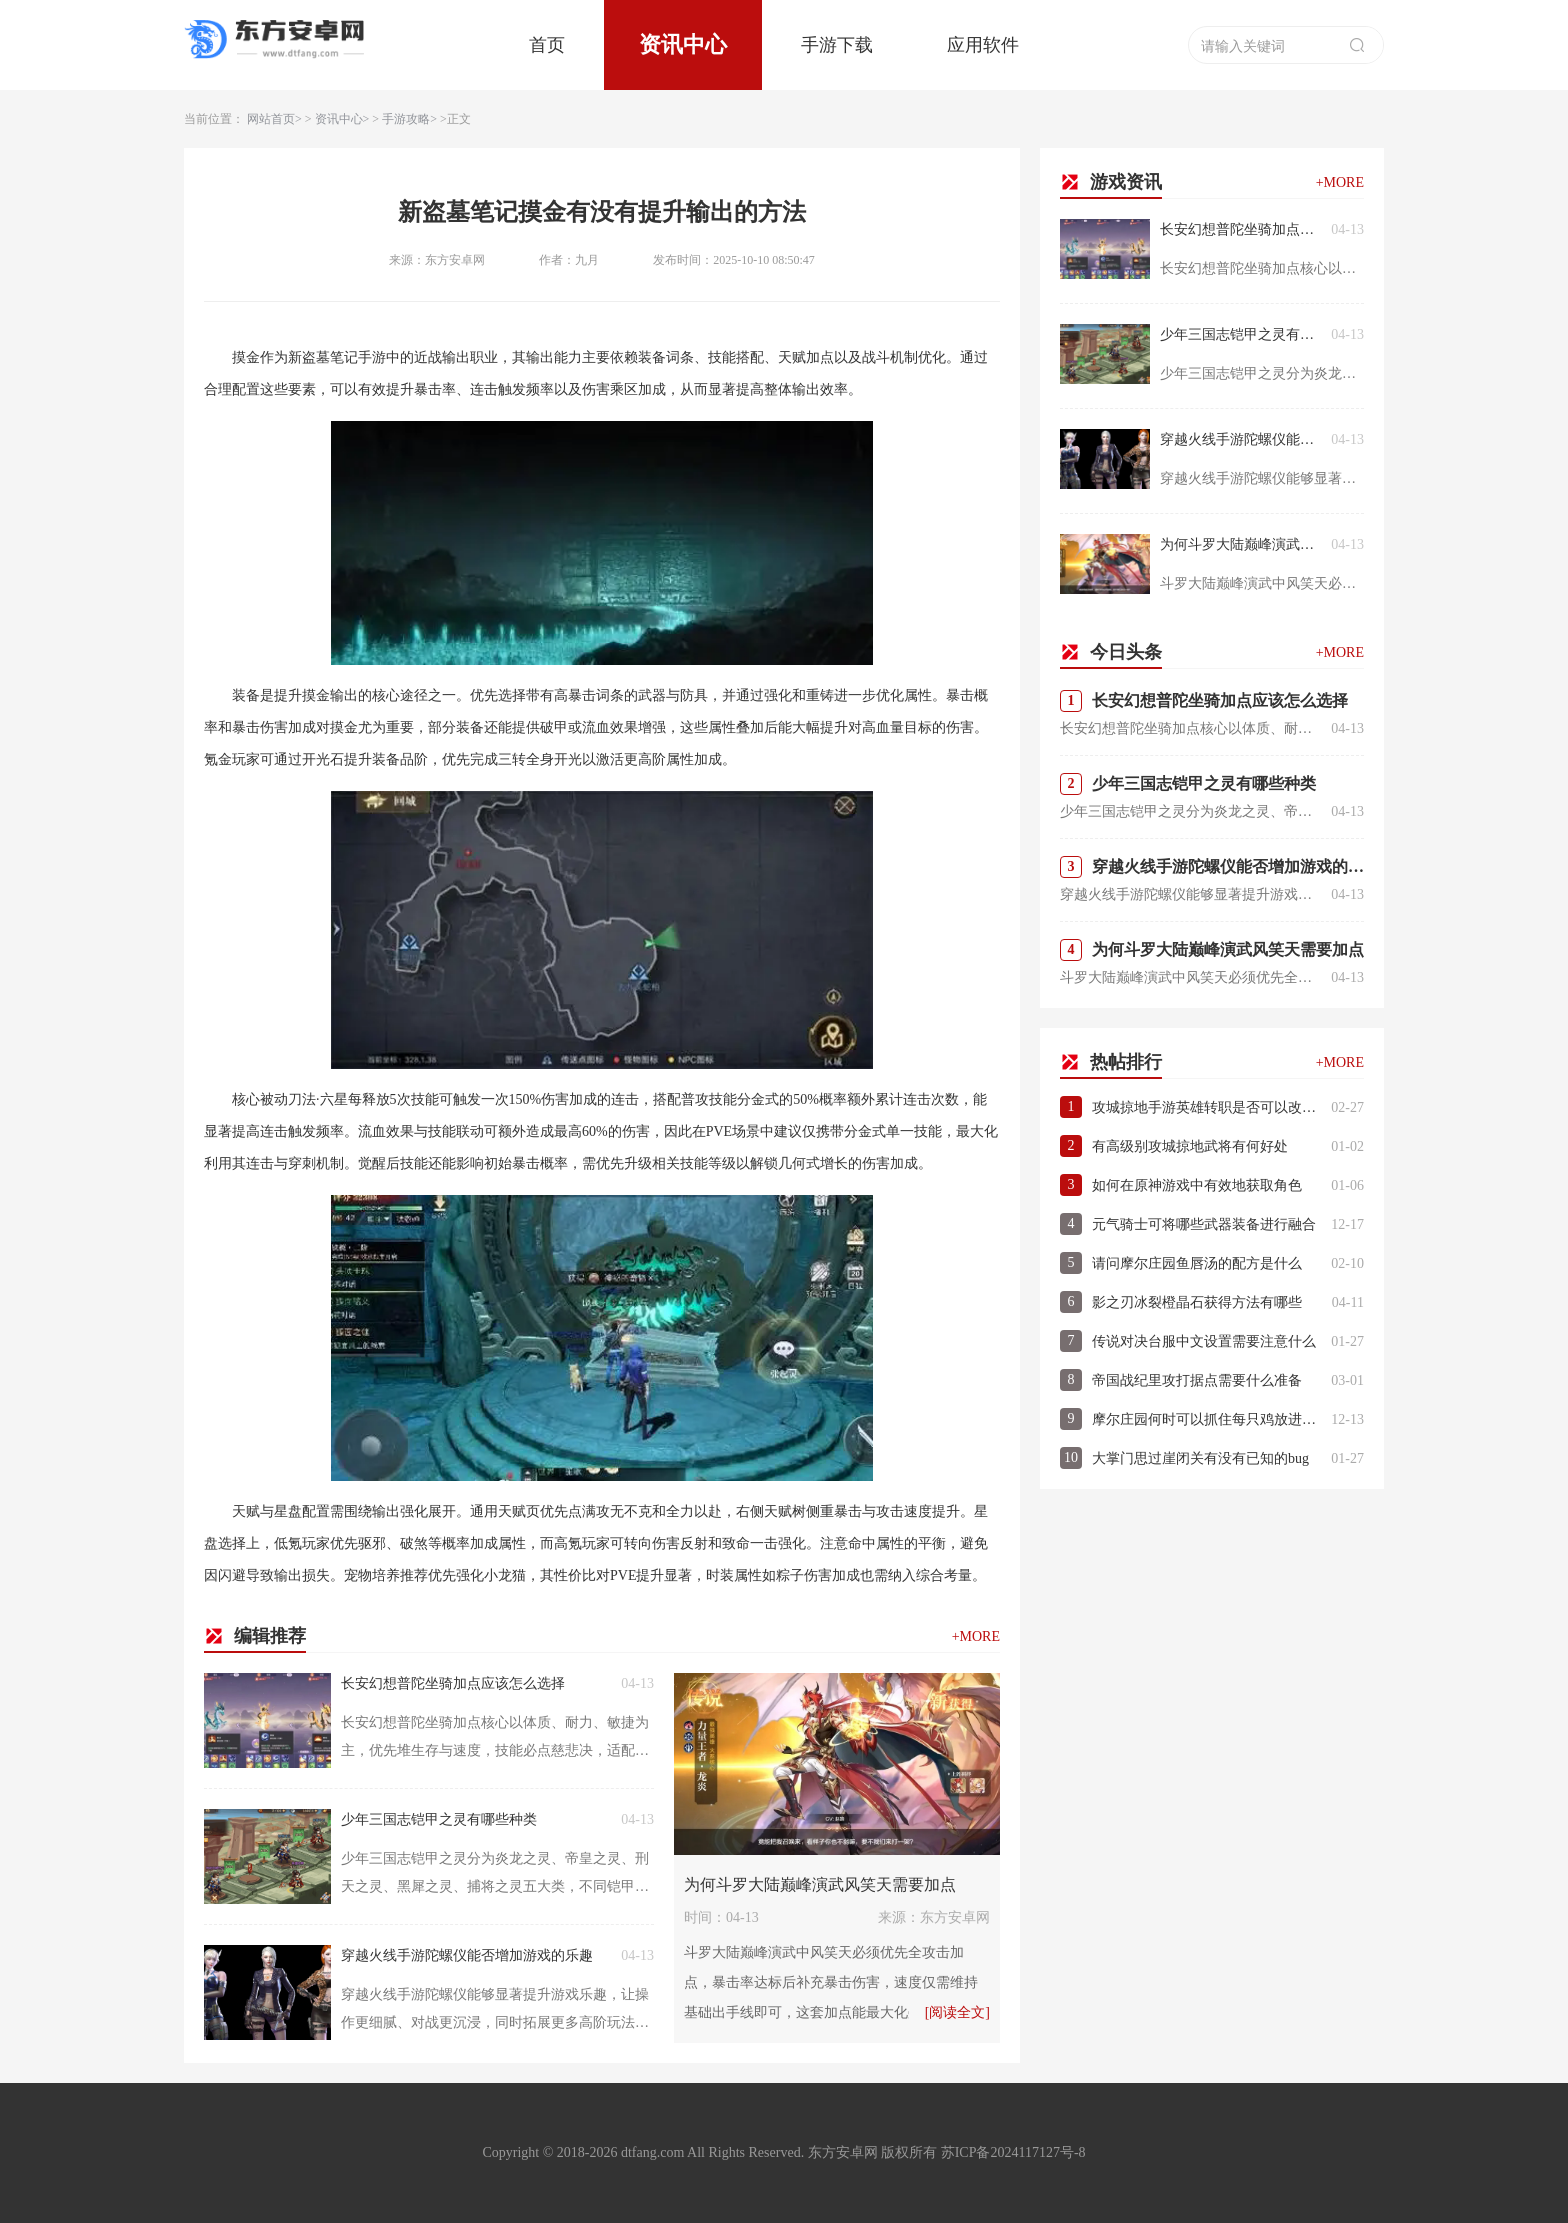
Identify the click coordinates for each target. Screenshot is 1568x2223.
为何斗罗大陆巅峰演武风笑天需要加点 (820, 1884)
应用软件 (983, 45)
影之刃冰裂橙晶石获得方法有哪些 (1197, 1302)
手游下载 (837, 45)
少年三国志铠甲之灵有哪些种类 (439, 1819)
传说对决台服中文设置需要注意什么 (1204, 1341)
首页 (547, 45)
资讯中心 (683, 44)
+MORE (976, 1636)
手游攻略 (406, 119)
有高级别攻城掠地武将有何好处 (1190, 1146)
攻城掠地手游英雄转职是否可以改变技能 (1206, 1107)
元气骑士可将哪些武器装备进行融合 (1204, 1224)
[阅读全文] (957, 2012)
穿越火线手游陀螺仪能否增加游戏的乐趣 (467, 1955)
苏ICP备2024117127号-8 (1013, 2152)
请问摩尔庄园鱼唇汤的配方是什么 (1197, 1263)
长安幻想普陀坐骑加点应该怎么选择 (453, 1683)
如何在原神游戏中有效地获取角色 (1197, 1185)
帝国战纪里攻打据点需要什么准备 (1197, 1380)
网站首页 (271, 119)
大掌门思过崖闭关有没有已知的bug (1200, 1458)
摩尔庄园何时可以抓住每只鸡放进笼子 (1206, 1419)
